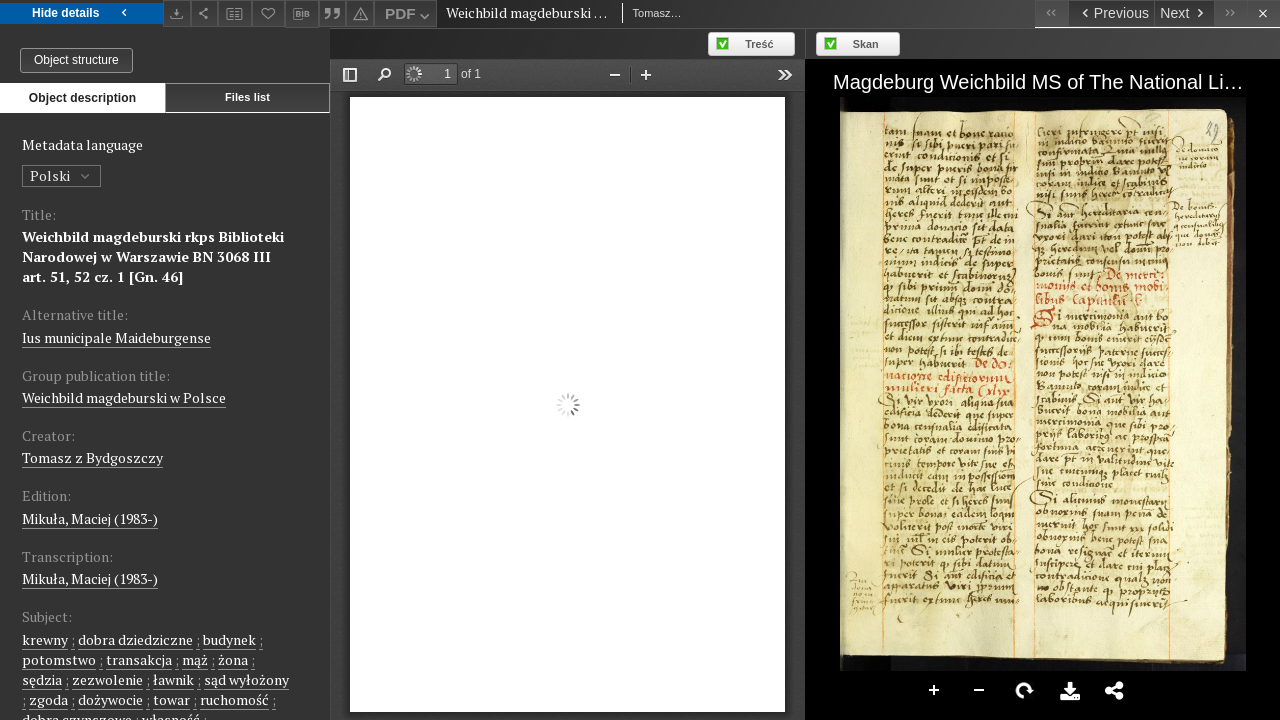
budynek (229, 639)
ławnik (173, 679)
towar (171, 699)
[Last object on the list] (1230, 13)
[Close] (1263, 13)
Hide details (81, 13)
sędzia (42, 679)
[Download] (177, 13)
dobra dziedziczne (135, 639)
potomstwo (59, 659)
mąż (195, 659)
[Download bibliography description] (302, 14)
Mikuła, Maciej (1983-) (90, 518)
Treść (759, 44)
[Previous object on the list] (1111, 13)
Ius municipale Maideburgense (116, 337)
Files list (247, 97)
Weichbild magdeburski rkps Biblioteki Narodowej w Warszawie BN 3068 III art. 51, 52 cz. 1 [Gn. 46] (153, 256)
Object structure (76, 60)
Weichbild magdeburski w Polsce (124, 397)
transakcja (139, 659)
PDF (409, 16)
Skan (866, 44)
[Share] (205, 13)
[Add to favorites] (269, 13)
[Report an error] (360, 13)
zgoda (48, 699)
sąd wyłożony (246, 679)
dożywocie (110, 699)
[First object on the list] (1051, 13)
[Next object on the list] (1184, 13)
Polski (61, 175)
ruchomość (234, 699)
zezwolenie (107, 679)
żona (233, 659)
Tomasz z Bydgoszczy (92, 457)
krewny (45, 639)
